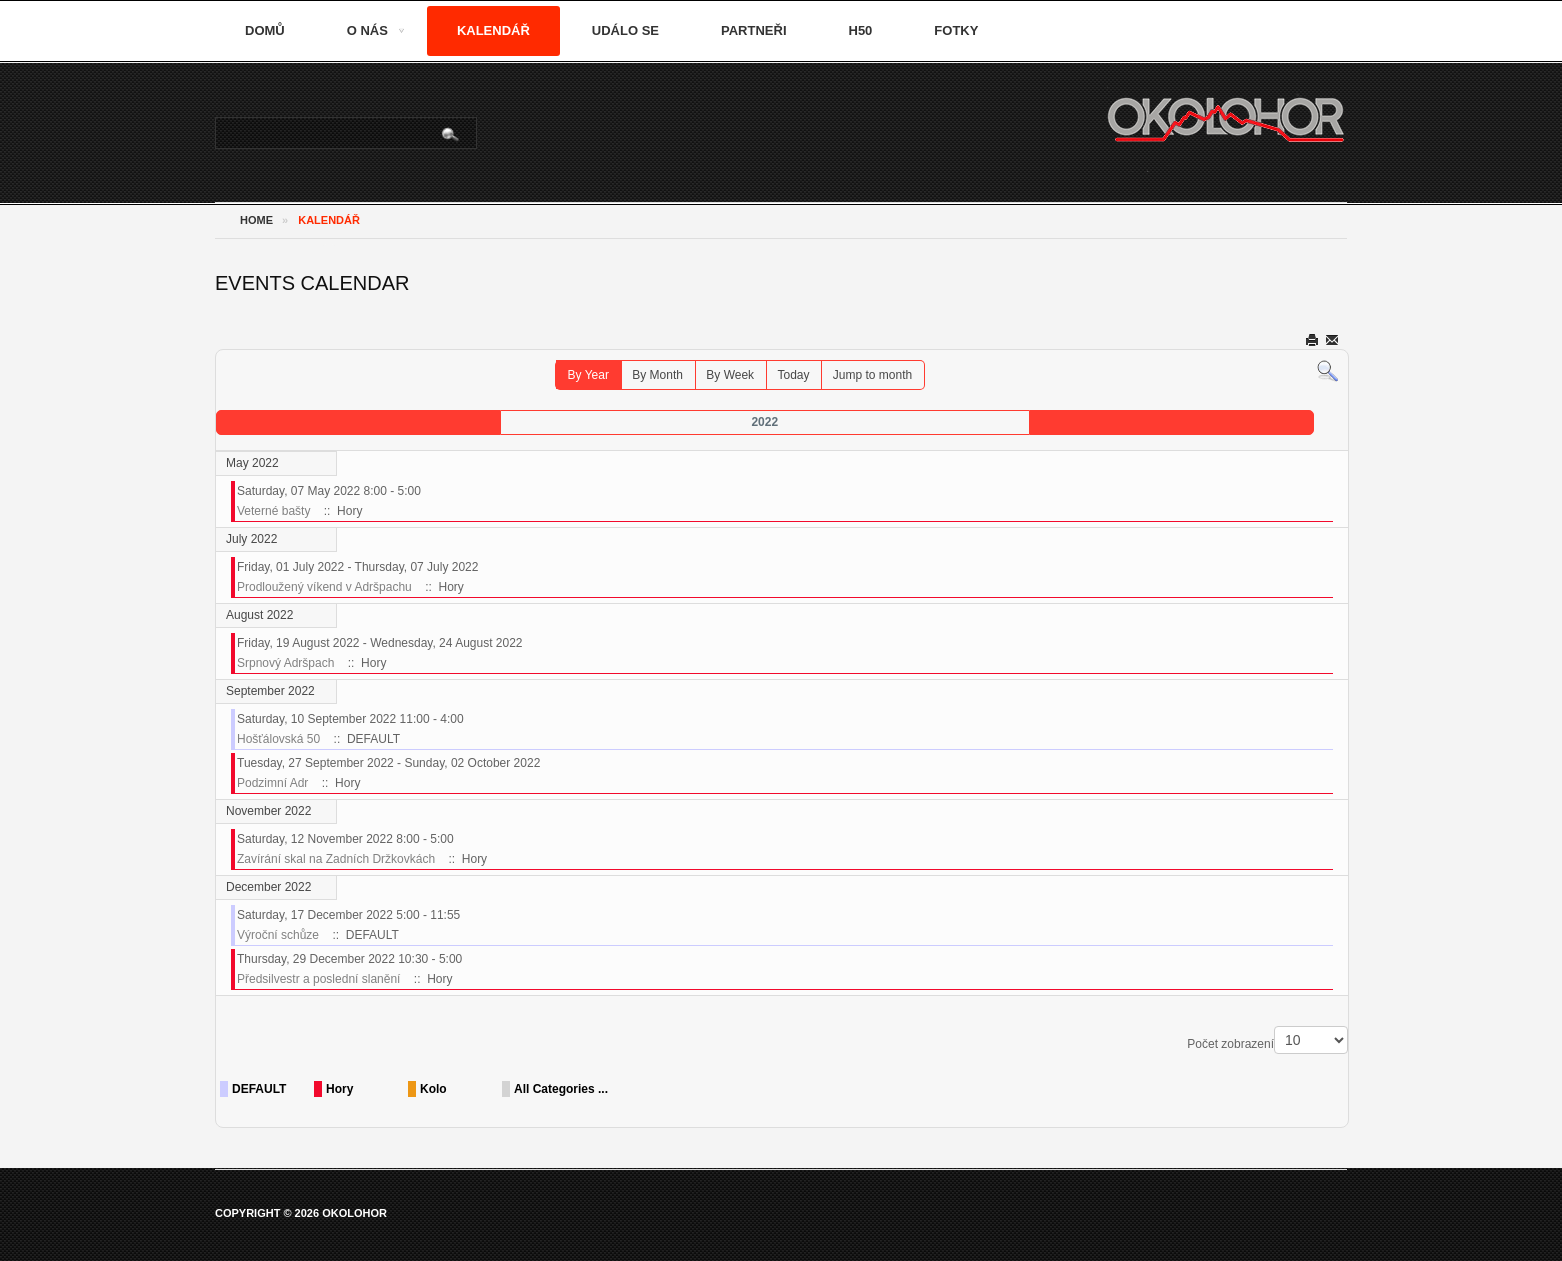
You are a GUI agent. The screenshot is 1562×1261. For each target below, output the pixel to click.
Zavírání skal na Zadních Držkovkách (336, 859)
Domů (265, 30)
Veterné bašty (273, 511)
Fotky (956, 30)
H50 (861, 30)
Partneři (753, 30)
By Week (730, 375)
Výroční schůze (278, 935)
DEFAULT (259, 1089)
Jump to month (872, 375)
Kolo (433, 1089)
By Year (588, 375)
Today (793, 375)
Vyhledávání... (216, 118)
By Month (657, 375)
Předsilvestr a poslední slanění (318, 979)
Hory (339, 1089)
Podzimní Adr (272, 783)
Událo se (625, 30)
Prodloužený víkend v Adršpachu (324, 587)
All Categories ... (561, 1089)
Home (256, 220)
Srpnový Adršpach (285, 663)
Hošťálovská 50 (278, 739)
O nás (367, 30)
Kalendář (493, 30)
